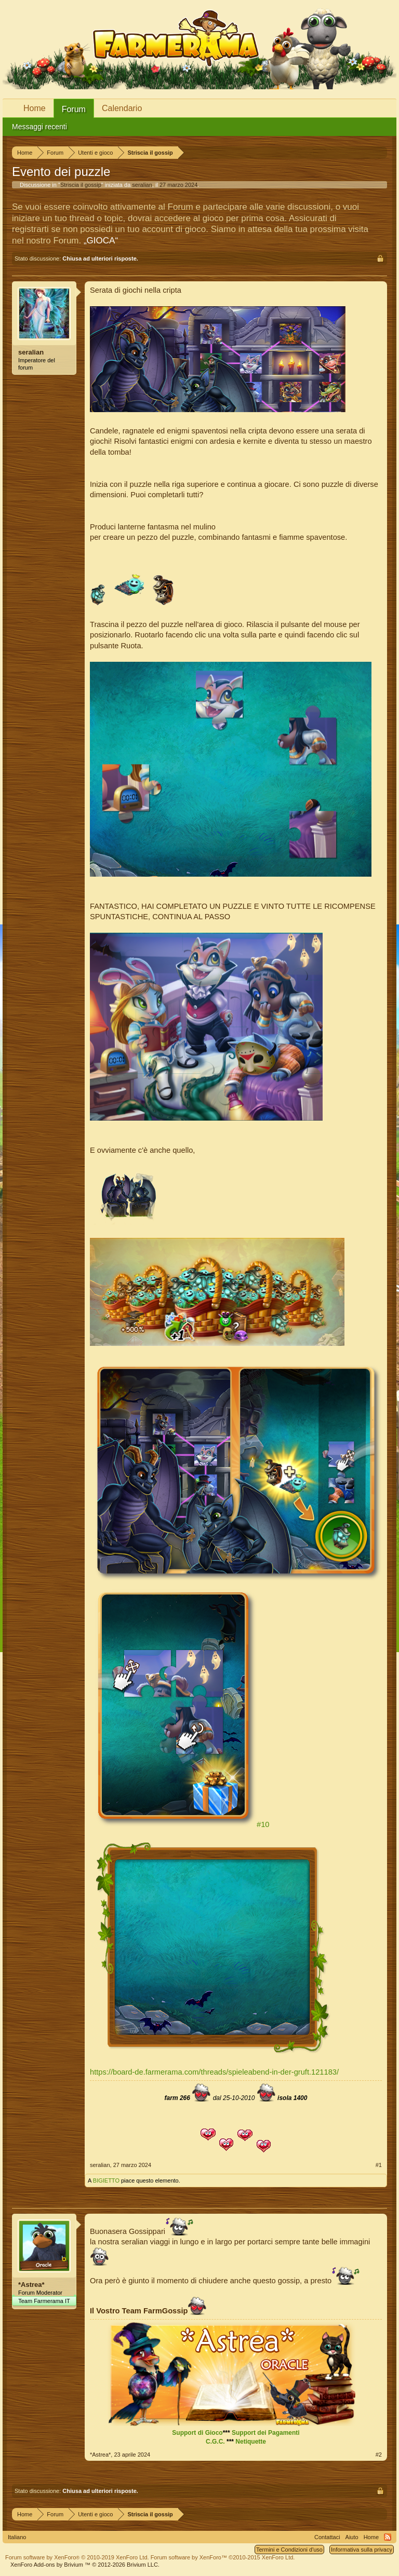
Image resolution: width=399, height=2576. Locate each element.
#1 (379, 2165)
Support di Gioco (197, 2432)
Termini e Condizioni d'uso (289, 2549)
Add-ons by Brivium (84, 2564)
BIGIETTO (106, 2180)
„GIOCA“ (101, 241)
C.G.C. (215, 2441)
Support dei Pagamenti (266, 2432)
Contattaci (327, 2537)
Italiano (17, 2537)
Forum (74, 109)
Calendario (122, 108)
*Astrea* (31, 2284)
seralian (142, 185)
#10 (263, 1824)
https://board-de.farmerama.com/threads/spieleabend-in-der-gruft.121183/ (214, 2072)
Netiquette (250, 2441)
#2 (379, 2454)
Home (34, 108)
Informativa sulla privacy (361, 2549)
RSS (387, 2537)
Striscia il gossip (80, 185)
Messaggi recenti (39, 126)
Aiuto (351, 2537)
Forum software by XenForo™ (223, 2557)
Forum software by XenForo (77, 2557)
